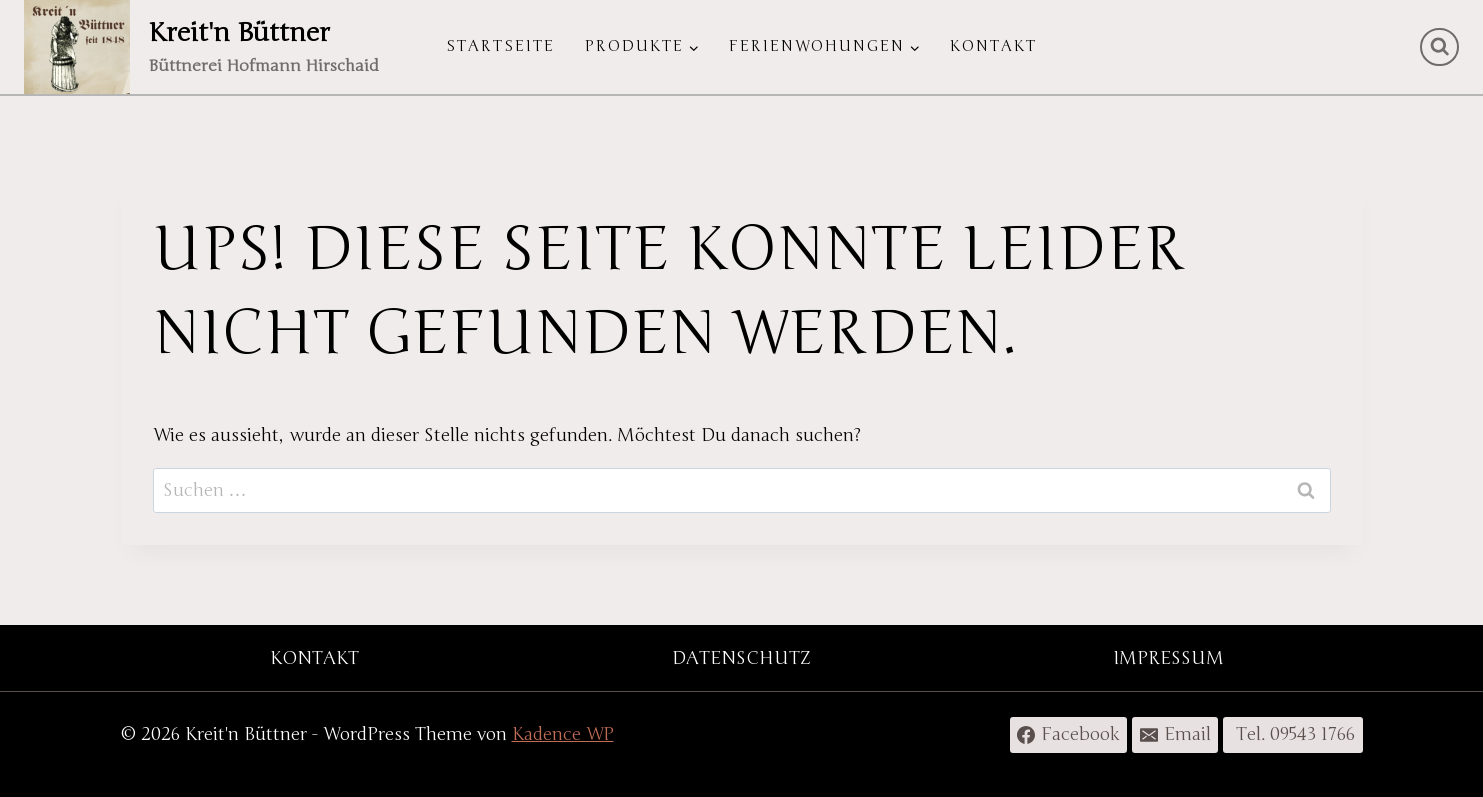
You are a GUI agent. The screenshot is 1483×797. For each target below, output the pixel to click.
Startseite (500, 46)
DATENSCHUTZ (741, 658)
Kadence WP (563, 734)
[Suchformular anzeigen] (1439, 47)
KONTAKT (314, 658)
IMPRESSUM (1168, 658)
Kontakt (993, 46)
